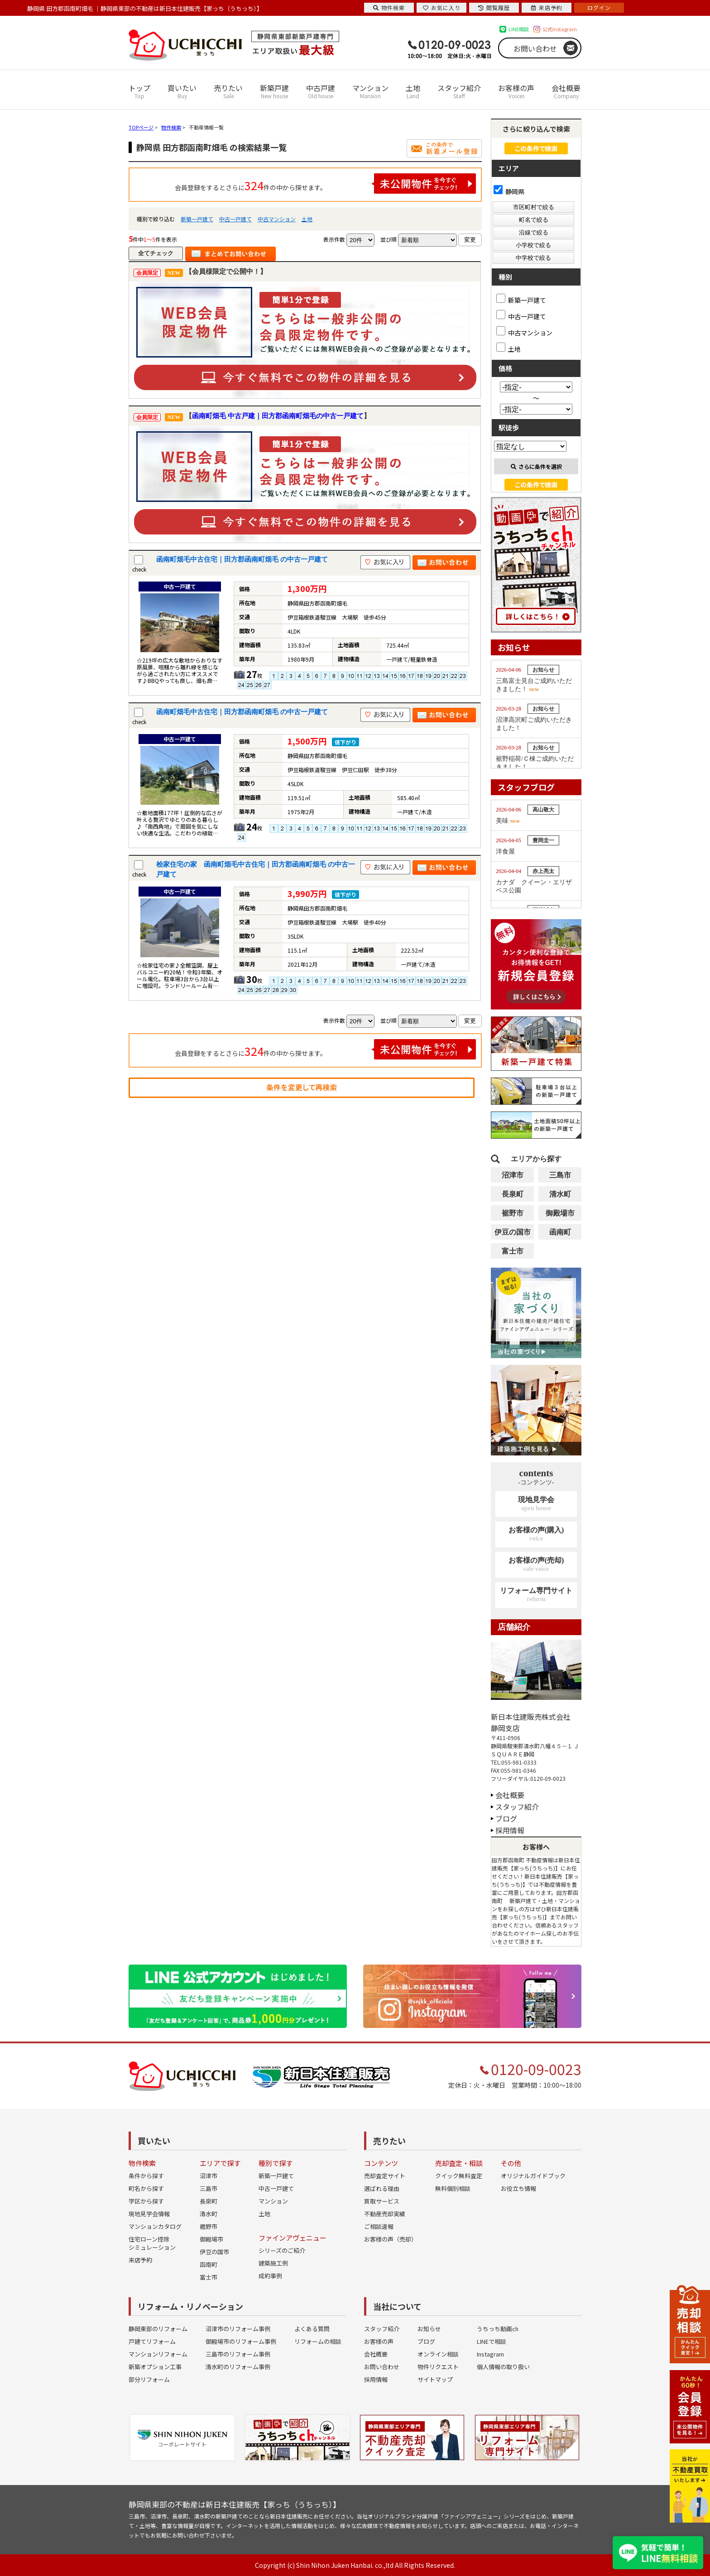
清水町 (560, 1194)
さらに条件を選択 (536, 466)
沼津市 (512, 1175)
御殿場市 (560, 1213)
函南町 (560, 1232)
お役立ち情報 (518, 2188)
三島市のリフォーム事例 (238, 2354)
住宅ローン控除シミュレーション (152, 2243)
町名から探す (146, 2188)
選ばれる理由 (381, 2188)
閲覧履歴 (494, 7)
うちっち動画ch (497, 2328)
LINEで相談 (491, 2341)
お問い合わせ (535, 48)
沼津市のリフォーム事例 (238, 2328)
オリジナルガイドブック (533, 2175)
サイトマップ (435, 2379)
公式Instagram (559, 29)
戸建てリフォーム (152, 2341)
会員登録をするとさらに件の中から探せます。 (325, 183)
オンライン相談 (438, 2354)
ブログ (506, 1818)
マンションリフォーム (158, 2354)
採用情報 (509, 1830)
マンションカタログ (155, 2226)
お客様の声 (516, 91)
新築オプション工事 (155, 2366)
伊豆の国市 (512, 1232)
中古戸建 (320, 91)
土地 (413, 91)
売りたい (228, 91)
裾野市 (512, 1213)
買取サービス (381, 2201)
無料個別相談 (452, 2188)
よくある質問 (312, 2328)
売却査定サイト (384, 2175)
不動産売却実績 (384, 2213)
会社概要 (566, 91)
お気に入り (442, 7)
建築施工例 (273, 2263)
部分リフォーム (149, 2379)
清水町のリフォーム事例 (238, 2366)
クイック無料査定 (458, 2175)
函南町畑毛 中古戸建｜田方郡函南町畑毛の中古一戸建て (278, 416)
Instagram (490, 2354)
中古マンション (277, 219)
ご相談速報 (378, 2226)
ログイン (599, 7)
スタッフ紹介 (459, 91)
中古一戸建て (235, 219)
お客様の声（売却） (390, 2239)
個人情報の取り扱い (503, 2366)
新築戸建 (274, 91)
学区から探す (146, 2201)
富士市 (512, 1251)
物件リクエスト (438, 2366)
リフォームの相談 (317, 2341)
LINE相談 (519, 29)
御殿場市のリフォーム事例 (241, 2341)
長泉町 (512, 1194)
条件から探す (146, 2175)
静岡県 (509, 191)
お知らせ (429, 2328)
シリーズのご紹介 (282, 2250)
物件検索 (389, 7)
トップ (139, 91)
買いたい (182, 91)
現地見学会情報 (149, 2213)
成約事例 (270, 2275)
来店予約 (140, 2260)
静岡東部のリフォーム (158, 2328)
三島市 (560, 1175)
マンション (370, 91)
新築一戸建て (197, 219)
